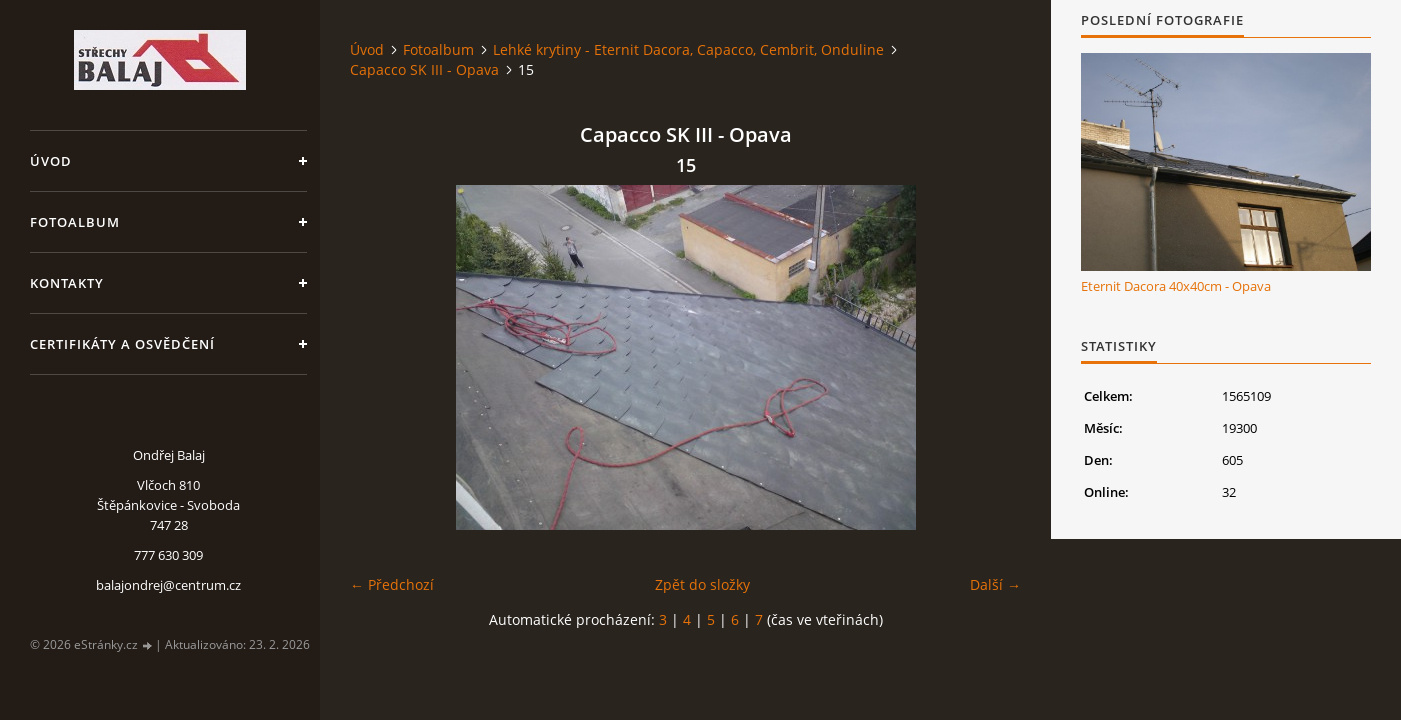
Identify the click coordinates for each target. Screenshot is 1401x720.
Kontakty (67, 283)
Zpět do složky (702, 584)
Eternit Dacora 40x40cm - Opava (1176, 286)
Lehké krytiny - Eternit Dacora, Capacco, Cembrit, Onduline (688, 49)
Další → (995, 584)
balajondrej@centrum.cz (168, 585)
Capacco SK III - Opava (424, 69)
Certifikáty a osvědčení (122, 344)
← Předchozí (392, 584)
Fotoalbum (75, 222)
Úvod (51, 161)
